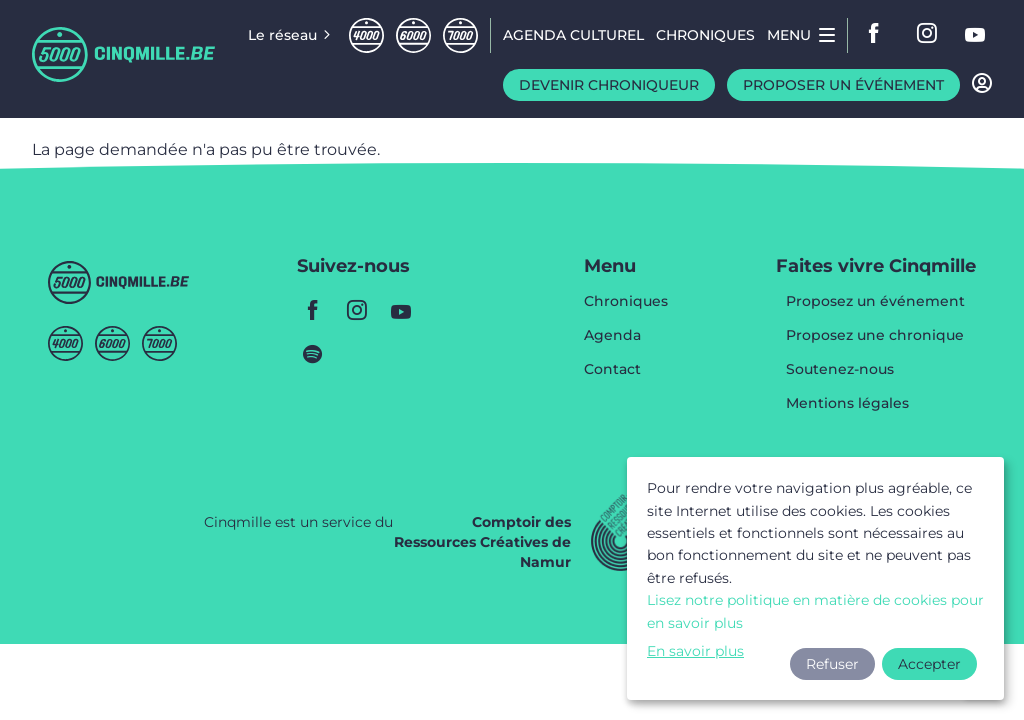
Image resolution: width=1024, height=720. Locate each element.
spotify (313, 354)
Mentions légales (847, 403)
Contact (612, 369)
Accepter (929, 664)
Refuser (832, 664)
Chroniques (626, 302)
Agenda (612, 336)
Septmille (460, 35)
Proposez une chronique (875, 336)
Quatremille (366, 35)
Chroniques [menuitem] (705, 35)
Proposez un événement (875, 302)
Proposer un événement (843, 85)
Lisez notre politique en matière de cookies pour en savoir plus (815, 611)
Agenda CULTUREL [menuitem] (573, 35)
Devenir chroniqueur (609, 85)
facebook (880, 35)
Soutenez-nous (840, 370)
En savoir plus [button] (695, 651)
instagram (928, 35)
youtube (976, 35)
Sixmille (413, 35)
